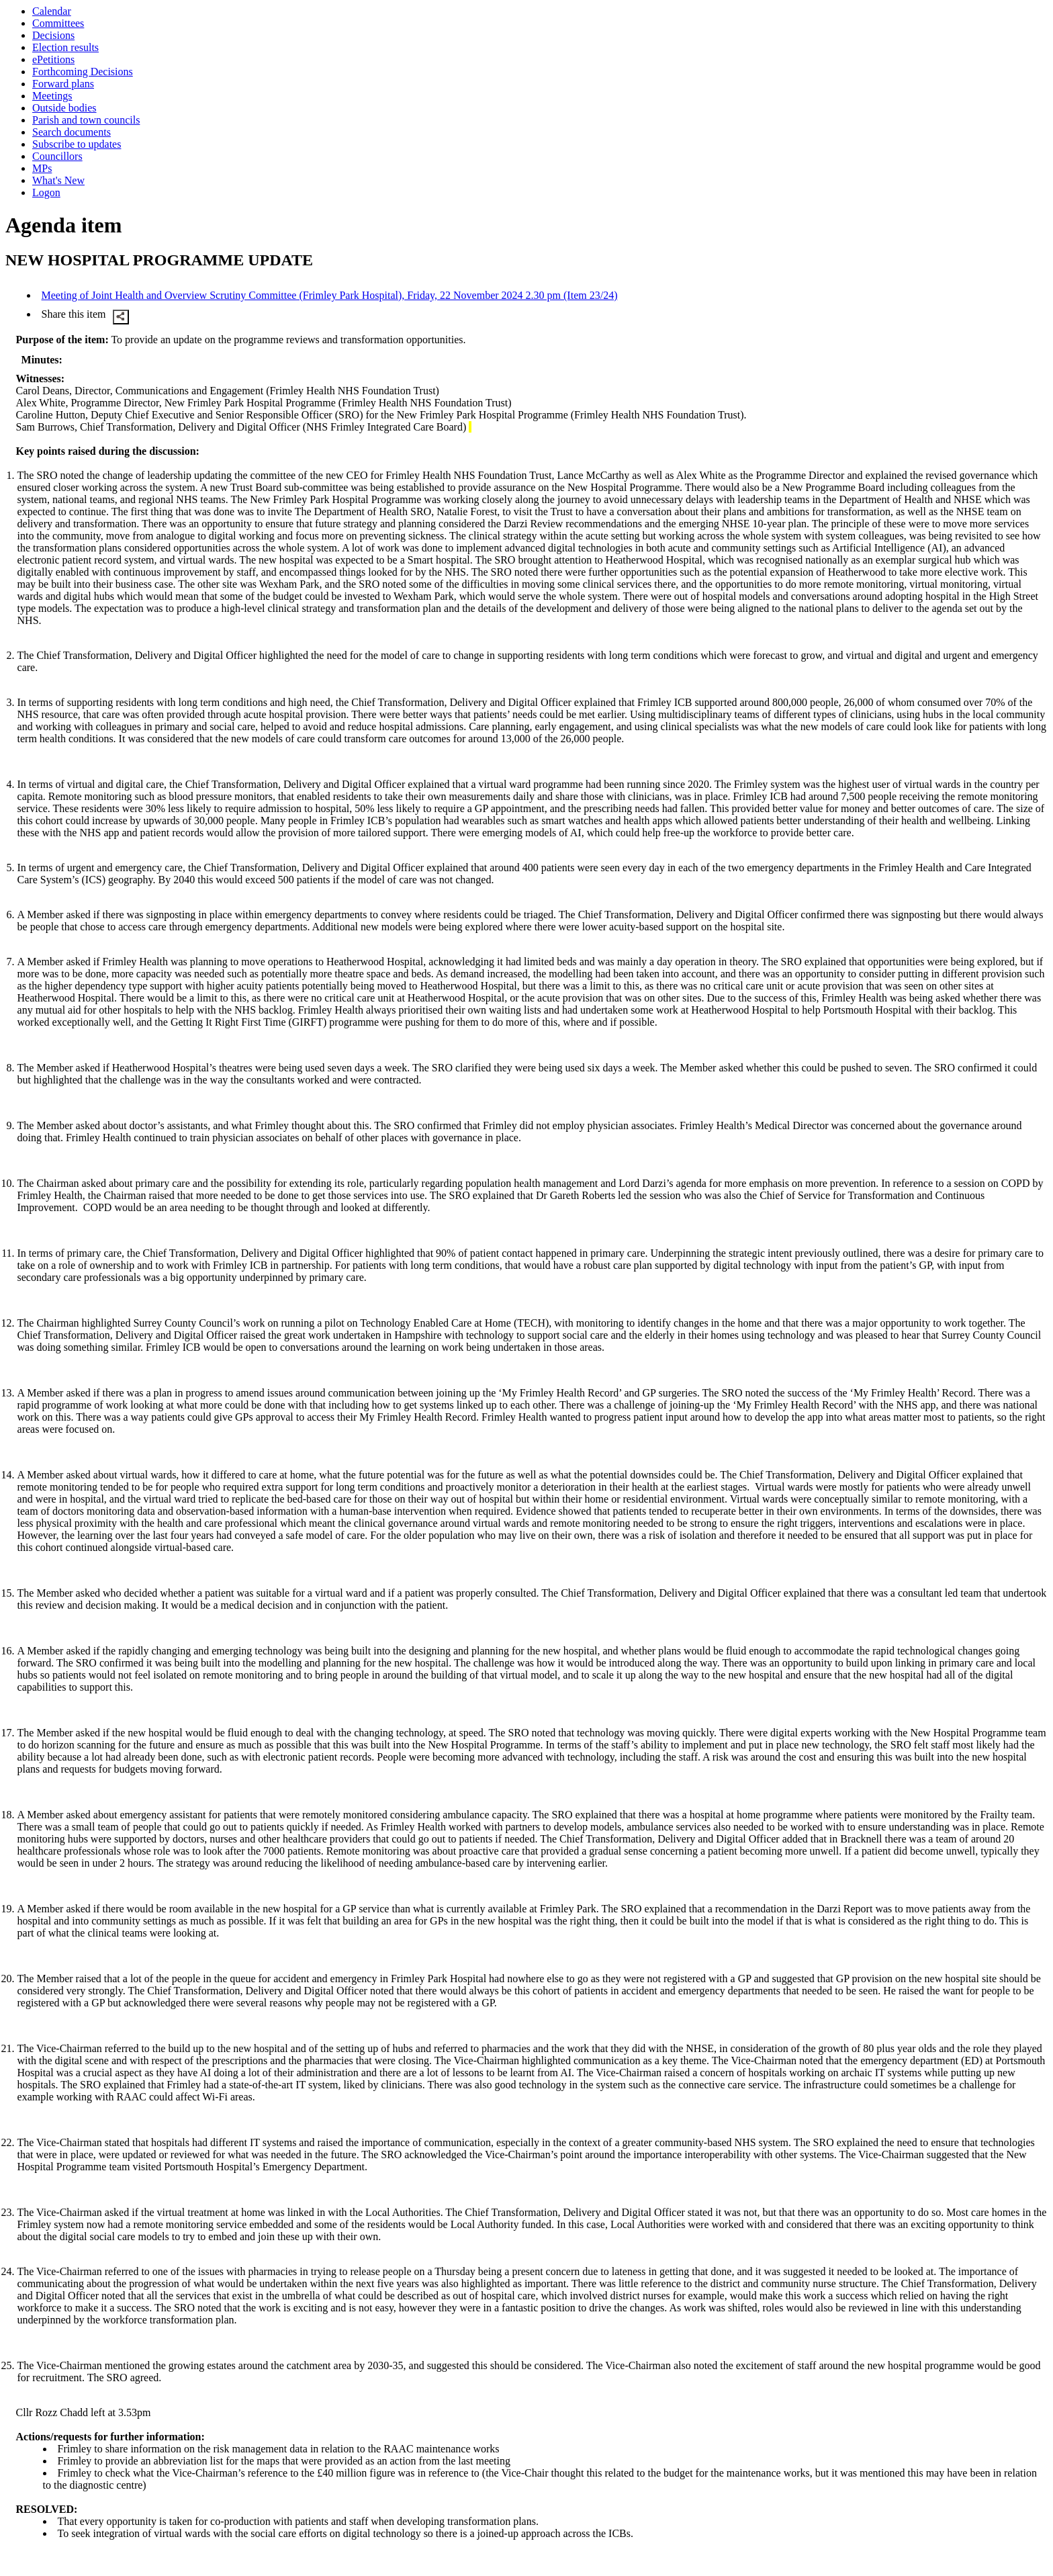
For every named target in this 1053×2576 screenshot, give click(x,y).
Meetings (52, 95)
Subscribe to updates (76, 144)
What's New (58, 180)
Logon (46, 192)
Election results (65, 47)
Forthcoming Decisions (82, 71)
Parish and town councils (86, 120)
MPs (42, 168)
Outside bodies (64, 108)
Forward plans (63, 83)
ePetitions (53, 59)
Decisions (53, 35)
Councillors (57, 156)
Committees (58, 23)
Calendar (51, 11)
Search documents (71, 132)
